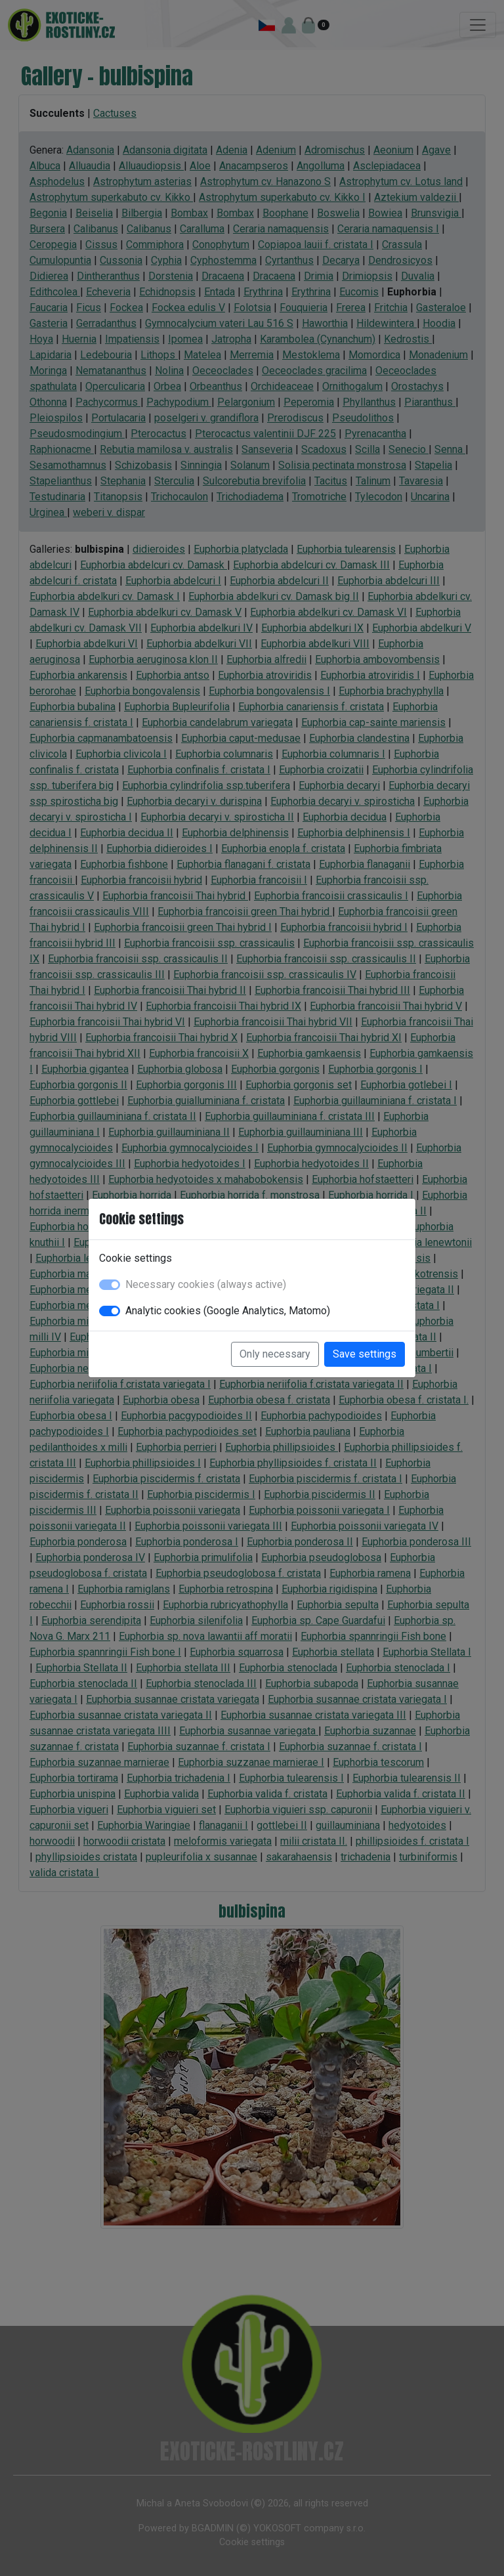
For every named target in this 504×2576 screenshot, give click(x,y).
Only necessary (275, 1354)
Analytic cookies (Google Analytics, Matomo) (227, 1310)
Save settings (364, 1354)
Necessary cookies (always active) (205, 1284)
